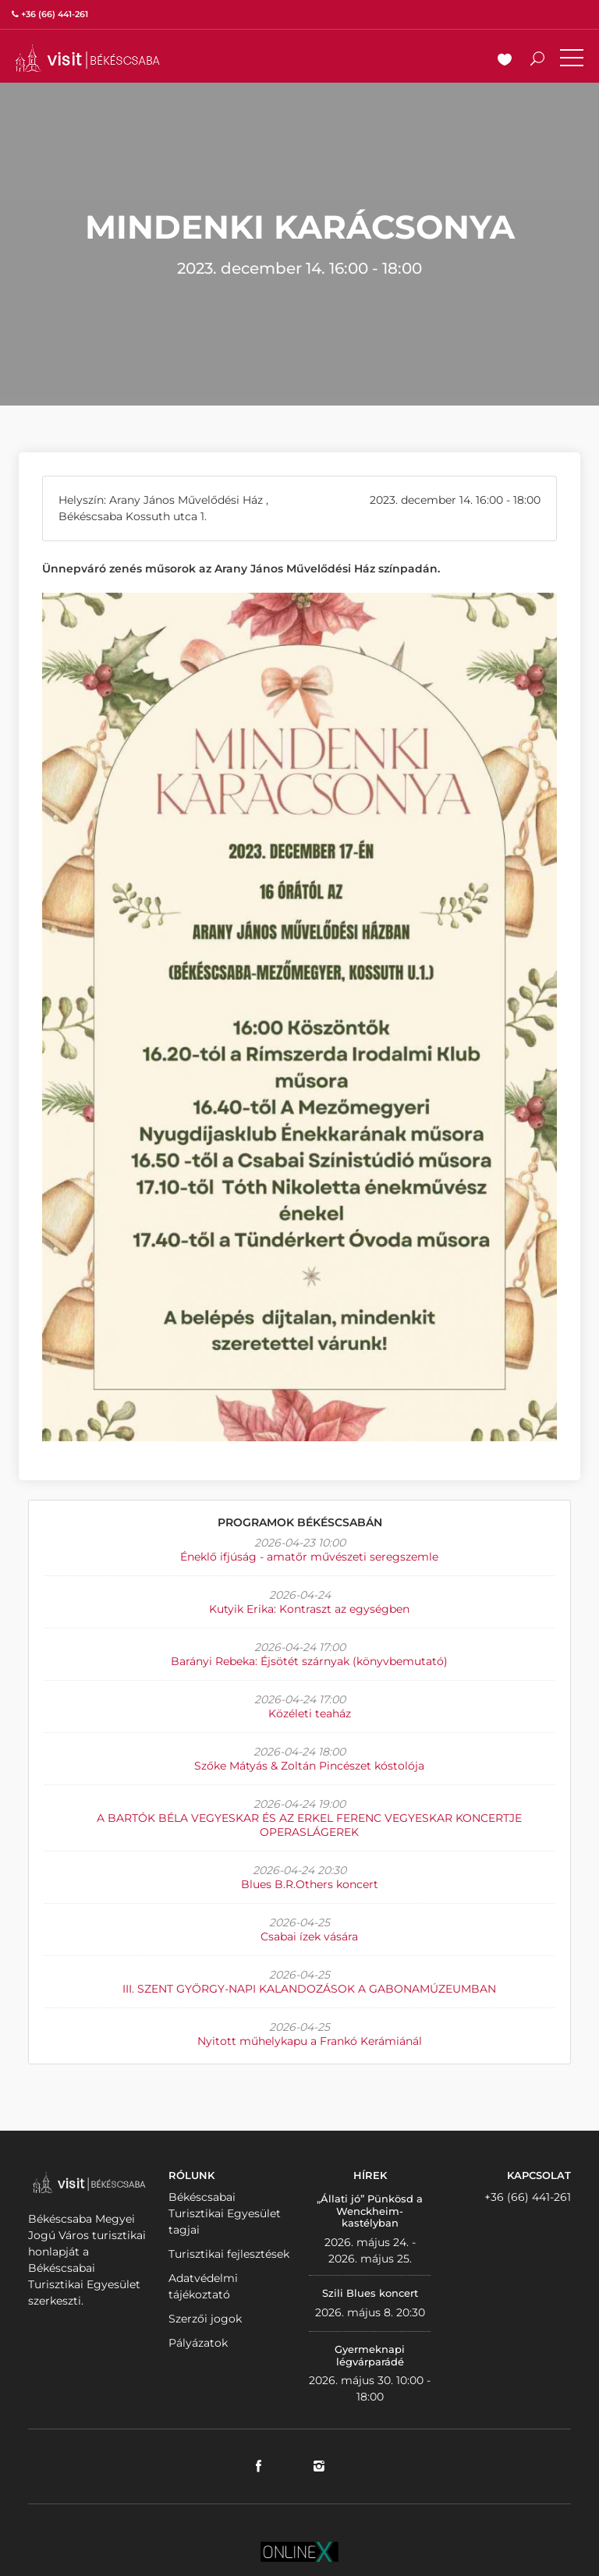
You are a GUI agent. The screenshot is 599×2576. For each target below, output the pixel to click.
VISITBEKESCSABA (87, 58)
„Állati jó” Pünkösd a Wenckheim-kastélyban (370, 2210)
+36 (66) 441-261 (527, 2197)
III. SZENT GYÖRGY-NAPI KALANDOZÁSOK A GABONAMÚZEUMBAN (309, 1989)
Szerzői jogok (205, 2319)
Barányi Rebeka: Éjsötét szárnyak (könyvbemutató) (309, 1661)
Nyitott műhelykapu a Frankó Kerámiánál (309, 2041)
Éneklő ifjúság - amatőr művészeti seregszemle (309, 1557)
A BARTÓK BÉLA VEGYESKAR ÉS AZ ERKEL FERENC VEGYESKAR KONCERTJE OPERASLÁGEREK (309, 1825)
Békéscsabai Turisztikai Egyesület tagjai (224, 2213)
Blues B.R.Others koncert (309, 1884)
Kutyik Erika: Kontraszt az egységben (309, 1609)
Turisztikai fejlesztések (228, 2254)
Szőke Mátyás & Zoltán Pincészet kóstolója (309, 1766)
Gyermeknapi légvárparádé (370, 2355)
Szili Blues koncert (370, 2293)
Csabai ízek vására (309, 1936)
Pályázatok (198, 2343)
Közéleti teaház (309, 1713)
